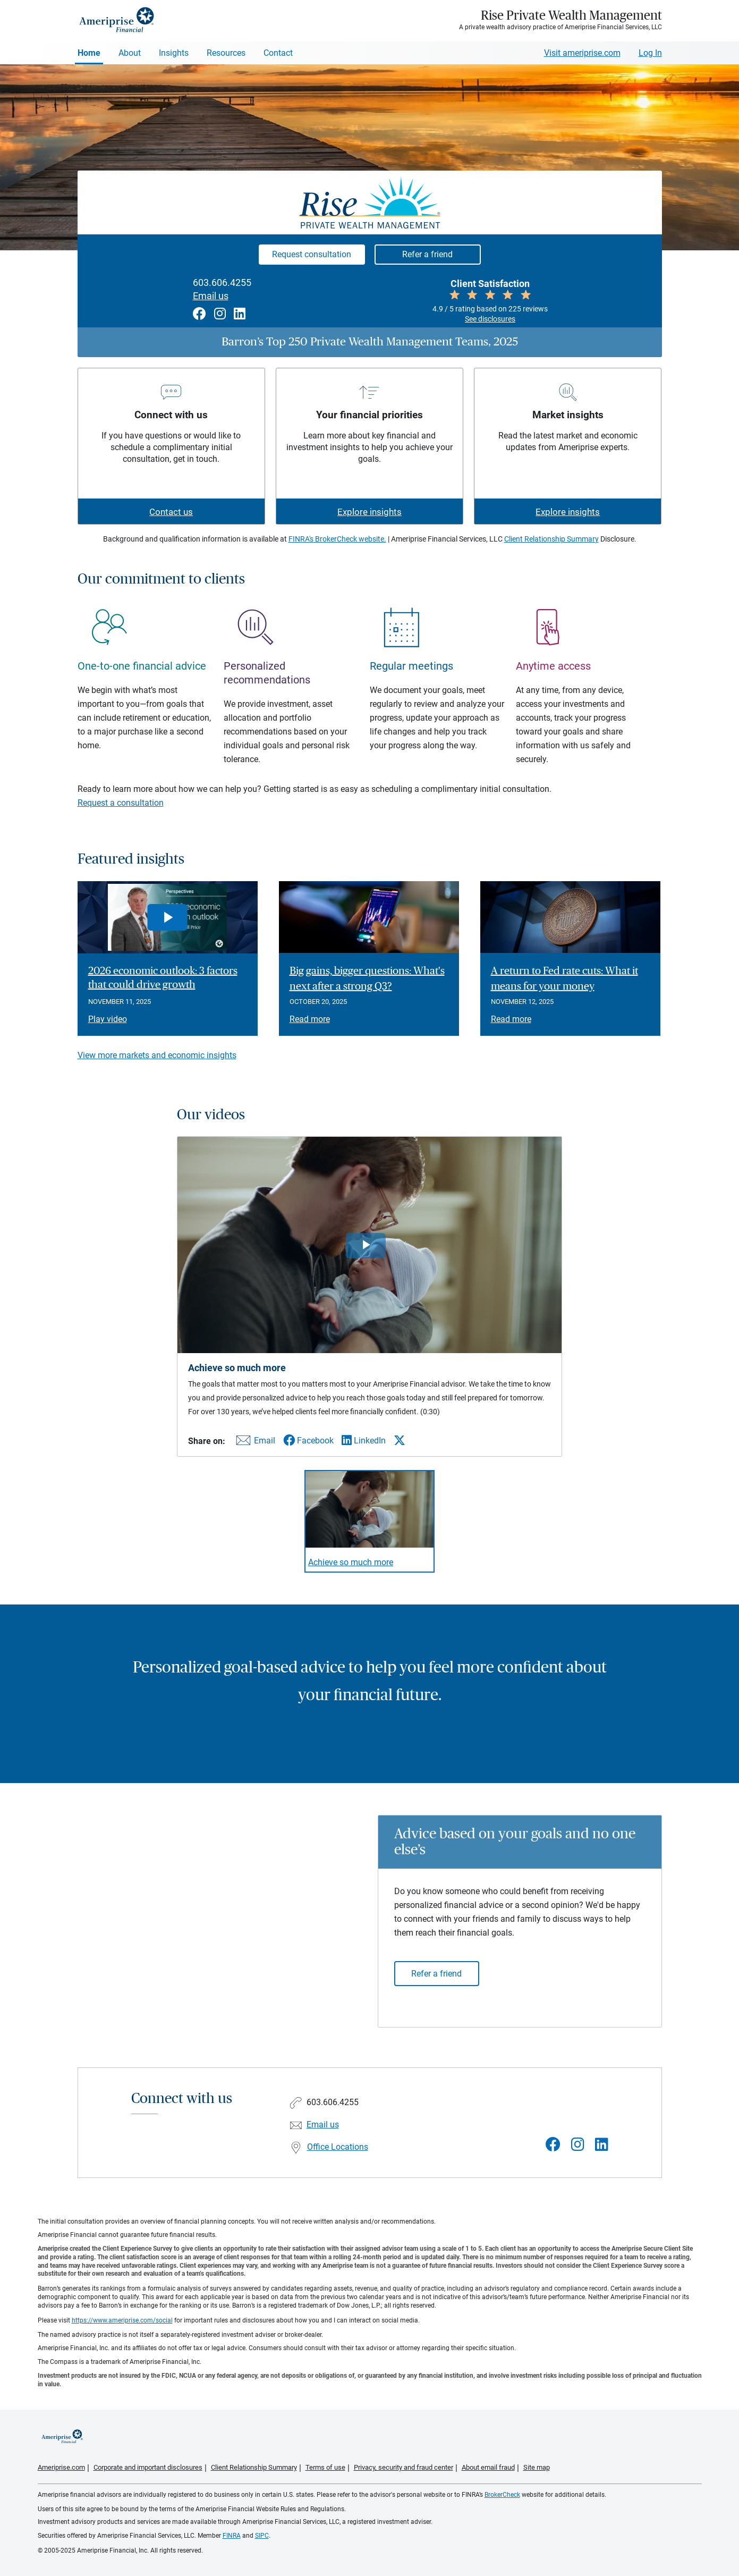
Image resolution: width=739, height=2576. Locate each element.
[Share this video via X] (399, 1440)
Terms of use (325, 2467)
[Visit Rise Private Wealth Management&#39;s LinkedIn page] (601, 2144)
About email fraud (488, 2467)
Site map (536, 2467)
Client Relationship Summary (551, 539)
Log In (650, 53)
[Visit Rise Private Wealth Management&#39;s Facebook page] (553, 2144)
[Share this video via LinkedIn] (364, 1440)
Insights (174, 53)
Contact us (171, 511)
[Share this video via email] (254, 1442)
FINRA (232, 2535)
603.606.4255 (222, 282)
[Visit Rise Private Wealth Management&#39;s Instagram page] (577, 2144)
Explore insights (369, 511)
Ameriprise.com (61, 2467)
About (129, 53)
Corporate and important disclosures (148, 2467)
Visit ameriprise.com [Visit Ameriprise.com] (582, 53)
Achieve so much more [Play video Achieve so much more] (350, 1562)
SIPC (262, 2535)
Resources (226, 53)
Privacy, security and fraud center (403, 2467)
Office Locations (337, 2147)
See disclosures (490, 319)
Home (89, 53)
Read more (310, 1019)
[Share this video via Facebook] (308, 1440)
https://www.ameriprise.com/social (122, 2320)
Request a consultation (121, 803)
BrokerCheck (502, 2494)
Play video (107, 1019)
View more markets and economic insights (157, 1055)
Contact (278, 53)
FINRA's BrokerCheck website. (337, 539)
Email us (210, 296)
